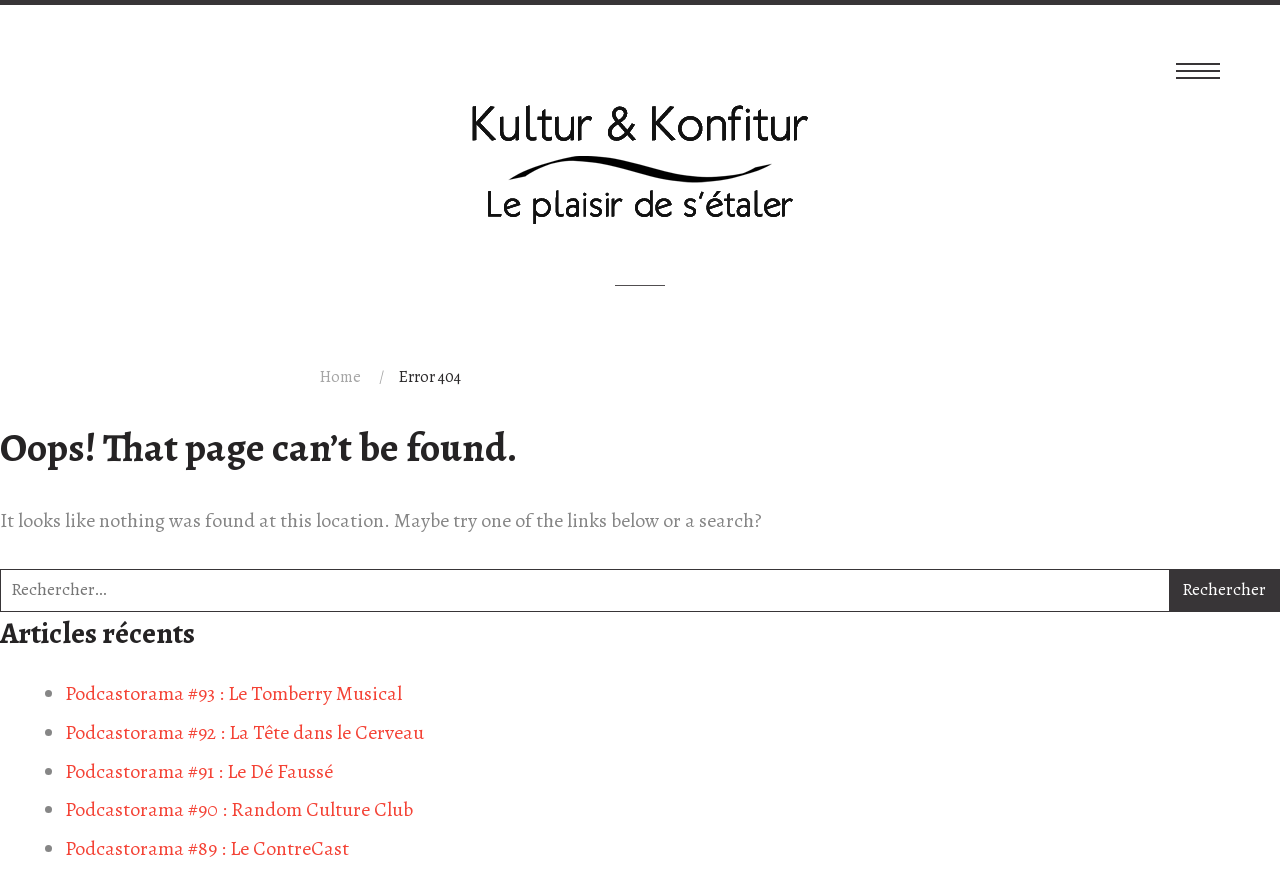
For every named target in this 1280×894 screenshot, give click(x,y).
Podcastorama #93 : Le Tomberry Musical (233, 693)
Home (340, 377)
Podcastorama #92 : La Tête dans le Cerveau (244, 732)
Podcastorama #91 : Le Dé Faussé (199, 771)
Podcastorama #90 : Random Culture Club (239, 809)
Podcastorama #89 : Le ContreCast (207, 848)
